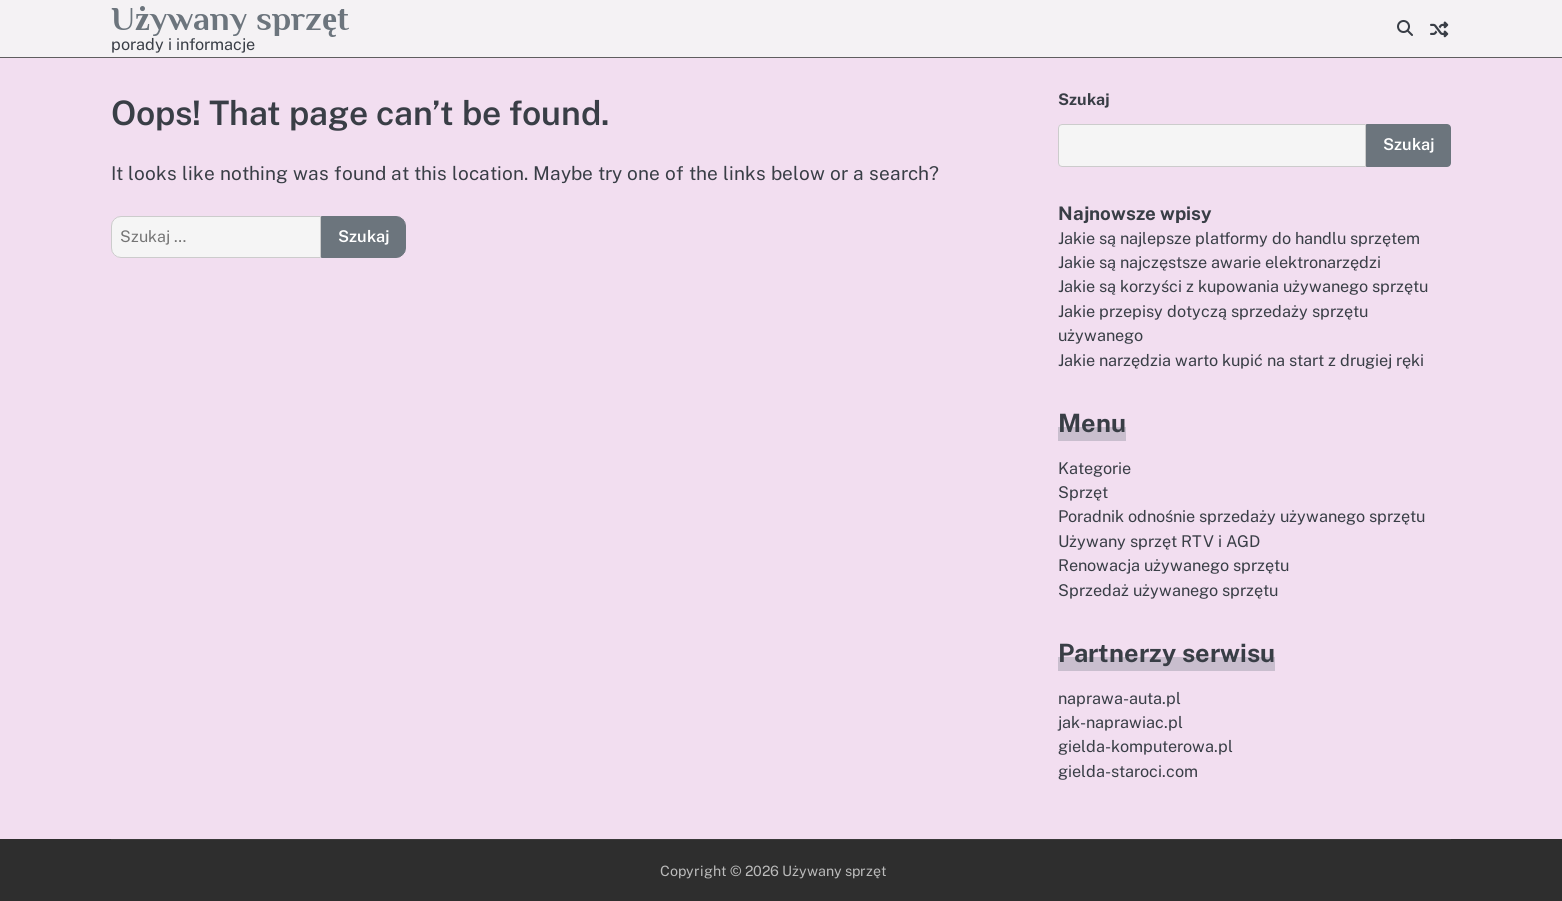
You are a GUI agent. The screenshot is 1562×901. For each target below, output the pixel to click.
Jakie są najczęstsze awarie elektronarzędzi (1219, 262)
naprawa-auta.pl (1119, 698)
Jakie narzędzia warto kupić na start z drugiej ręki (1241, 360)
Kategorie (1094, 468)
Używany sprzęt (230, 18)
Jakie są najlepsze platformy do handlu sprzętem (1239, 238)
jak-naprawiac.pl (1120, 722)
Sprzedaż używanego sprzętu (1168, 590)
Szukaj (1084, 99)
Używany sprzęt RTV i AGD (1159, 541)
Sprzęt (1083, 492)
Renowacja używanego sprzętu (1173, 565)
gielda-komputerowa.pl (1145, 746)
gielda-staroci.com (1128, 771)
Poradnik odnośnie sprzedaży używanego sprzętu (1241, 516)
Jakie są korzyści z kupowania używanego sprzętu (1243, 286)
